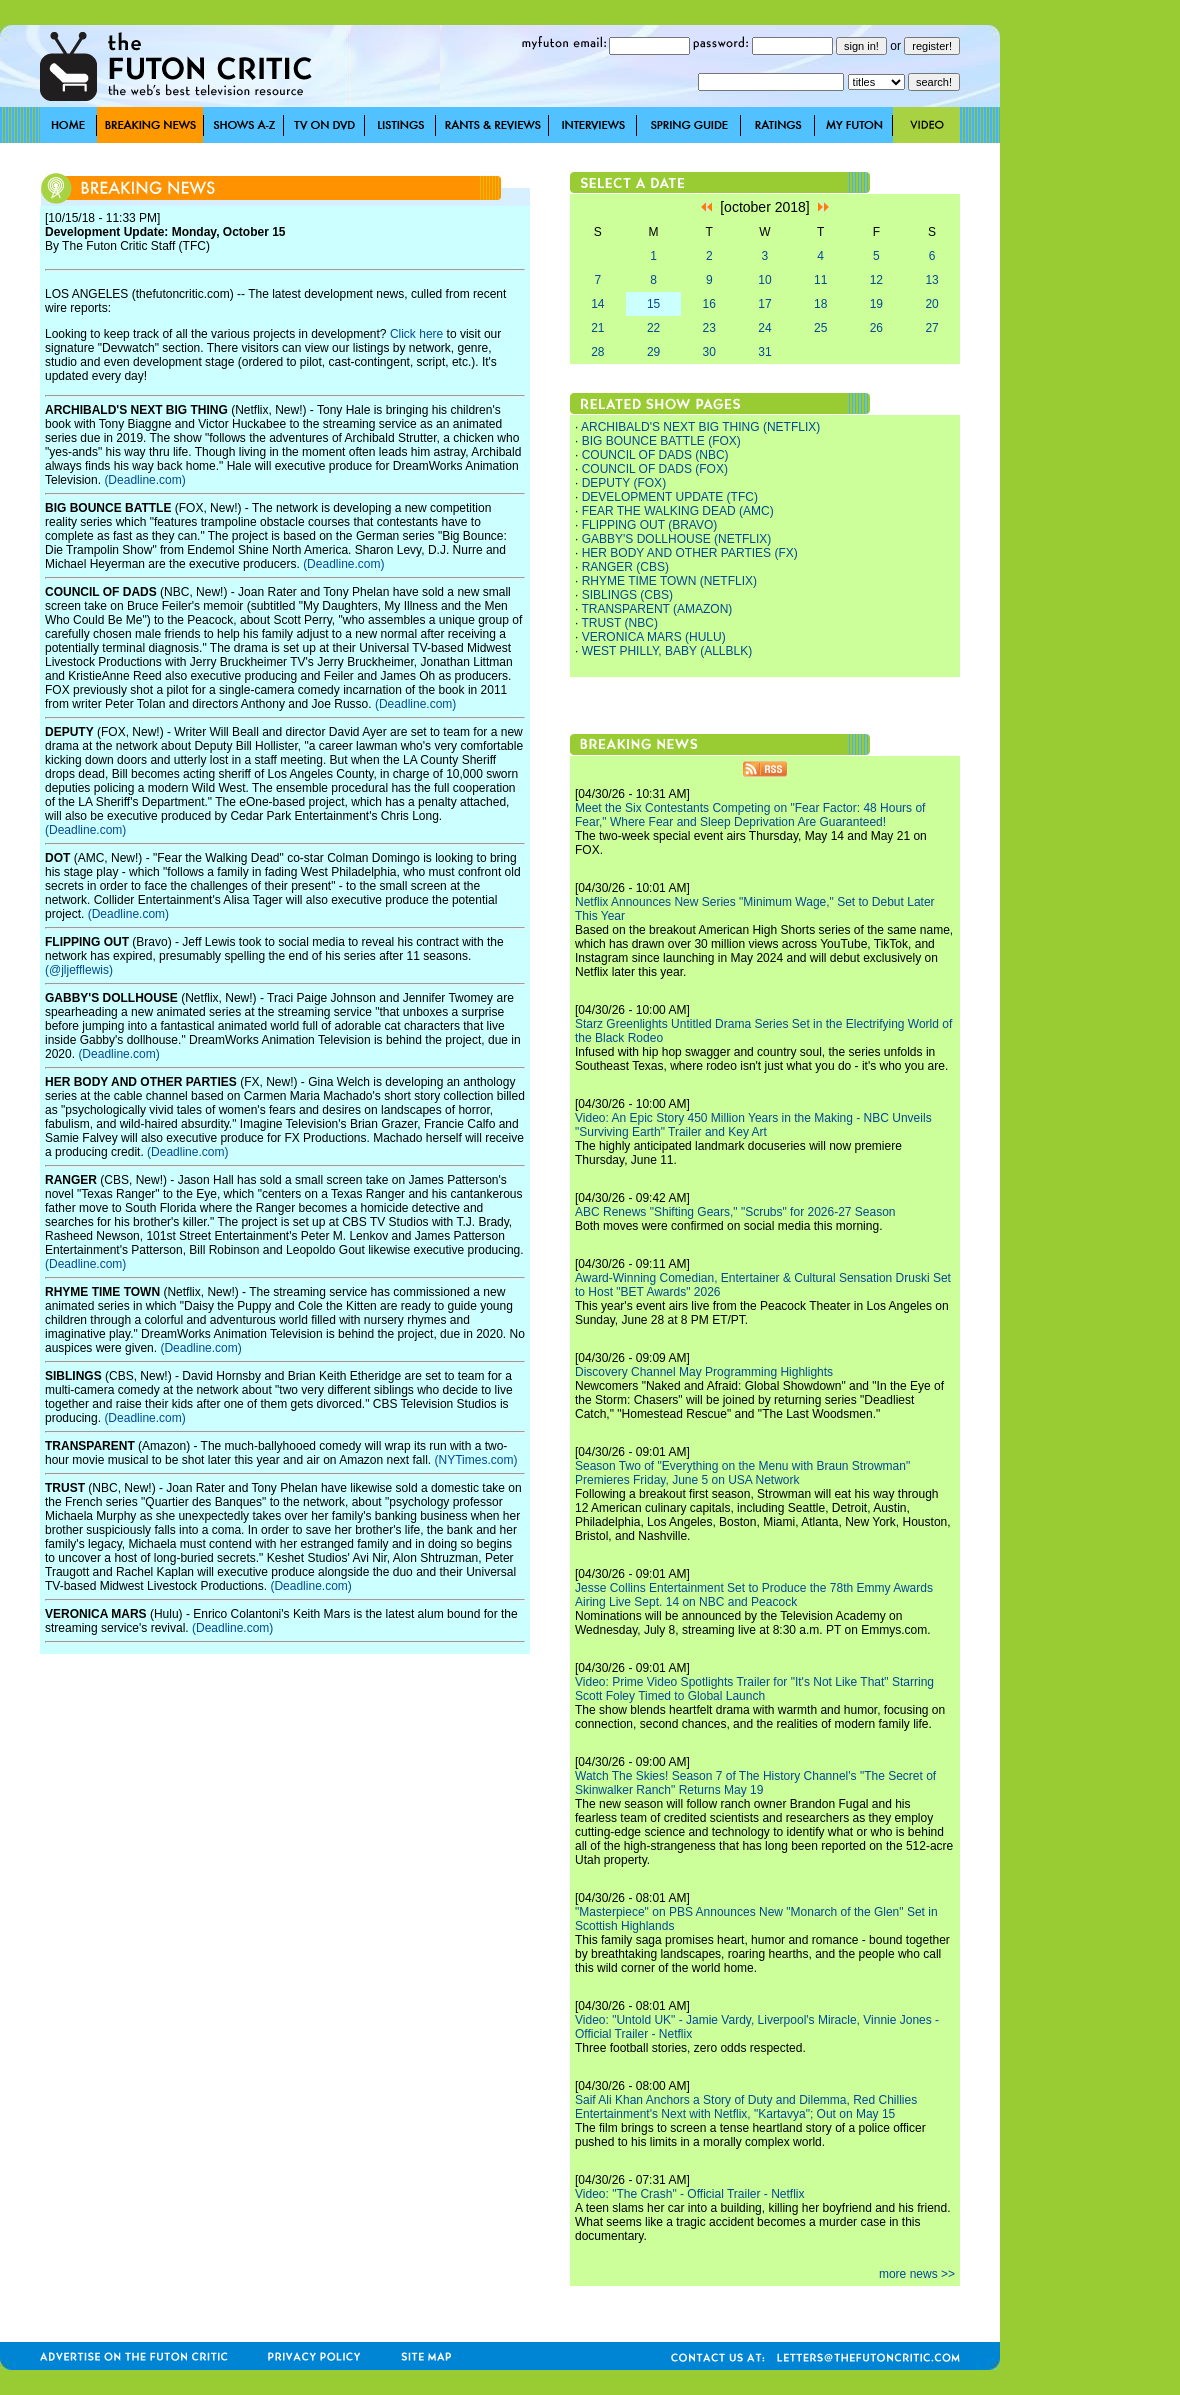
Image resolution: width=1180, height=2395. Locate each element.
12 (876, 280)
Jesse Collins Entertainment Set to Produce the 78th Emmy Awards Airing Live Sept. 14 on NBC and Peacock (754, 1595)
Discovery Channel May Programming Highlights (704, 1372)
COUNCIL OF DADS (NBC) (655, 455)
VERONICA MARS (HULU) (654, 637)
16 (709, 304)
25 (820, 328)
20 (931, 304)
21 (597, 328)
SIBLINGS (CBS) (627, 595)
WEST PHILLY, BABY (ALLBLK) (667, 651)
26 (876, 328)
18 (820, 304)
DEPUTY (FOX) (624, 483)
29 (653, 352)
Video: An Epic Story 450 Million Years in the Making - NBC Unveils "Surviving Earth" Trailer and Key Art (753, 1125)
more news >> (917, 2274)
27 (931, 328)
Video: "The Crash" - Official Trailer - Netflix (689, 2194)
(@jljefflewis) (79, 970)
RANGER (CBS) (625, 567)
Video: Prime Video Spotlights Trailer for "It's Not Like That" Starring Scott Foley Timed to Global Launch (754, 1689)
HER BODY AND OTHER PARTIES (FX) (690, 553)
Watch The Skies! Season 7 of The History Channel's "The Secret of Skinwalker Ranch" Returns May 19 (755, 1783)
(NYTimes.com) (476, 1460)
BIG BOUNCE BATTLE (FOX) (661, 441)
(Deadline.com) (144, 480)
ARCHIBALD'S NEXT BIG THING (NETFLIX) (700, 427)
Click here (416, 334)
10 (764, 280)
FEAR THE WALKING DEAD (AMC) (678, 511)
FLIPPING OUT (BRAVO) (650, 525)
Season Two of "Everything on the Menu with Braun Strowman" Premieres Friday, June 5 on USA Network (742, 1473)
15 (653, 304)
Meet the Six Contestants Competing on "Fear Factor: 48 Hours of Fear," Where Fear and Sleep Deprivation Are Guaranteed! (750, 815)
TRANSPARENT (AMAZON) (656, 609)
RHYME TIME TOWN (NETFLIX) (669, 581)
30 (709, 352)
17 (764, 304)
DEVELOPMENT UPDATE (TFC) (670, 497)
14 (597, 304)
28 (597, 352)
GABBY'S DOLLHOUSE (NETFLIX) (677, 539)
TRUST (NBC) (619, 623)
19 (876, 304)
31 (764, 352)
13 (931, 280)
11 (820, 280)
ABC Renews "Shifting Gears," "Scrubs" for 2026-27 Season (735, 1212)
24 (764, 328)
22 (653, 328)
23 (709, 328)
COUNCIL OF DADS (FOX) (655, 469)
